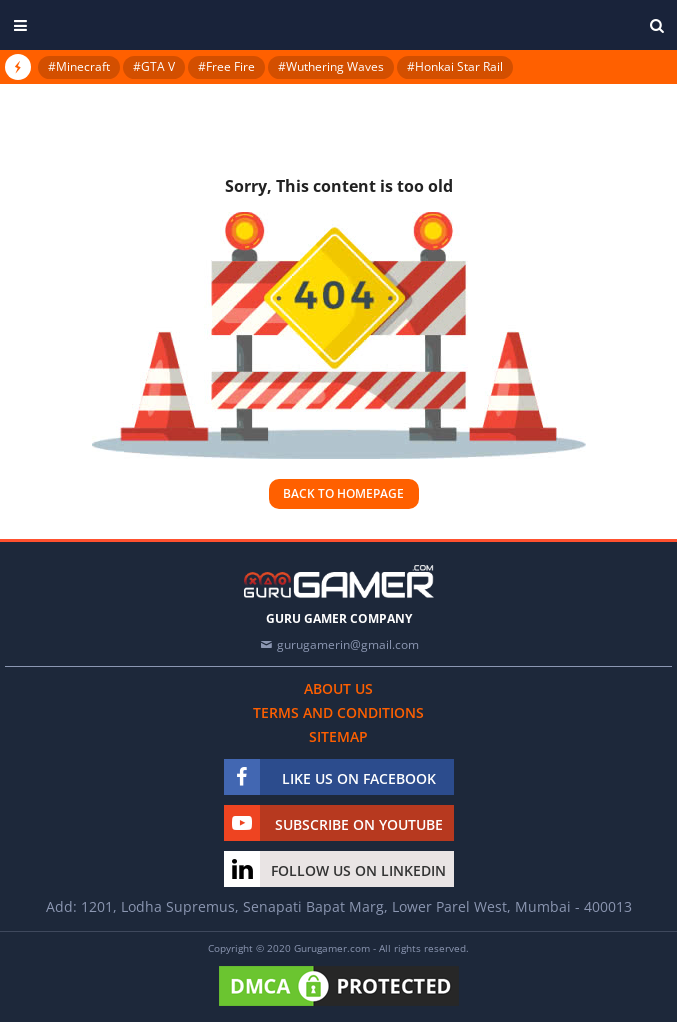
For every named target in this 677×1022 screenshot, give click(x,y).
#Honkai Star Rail (455, 66)
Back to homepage (343, 493)
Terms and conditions (338, 712)
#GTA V (154, 66)
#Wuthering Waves (331, 66)
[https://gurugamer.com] (339, 581)
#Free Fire (226, 66)
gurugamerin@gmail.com (348, 644)
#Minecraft (79, 66)
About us (338, 688)
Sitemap (338, 736)
